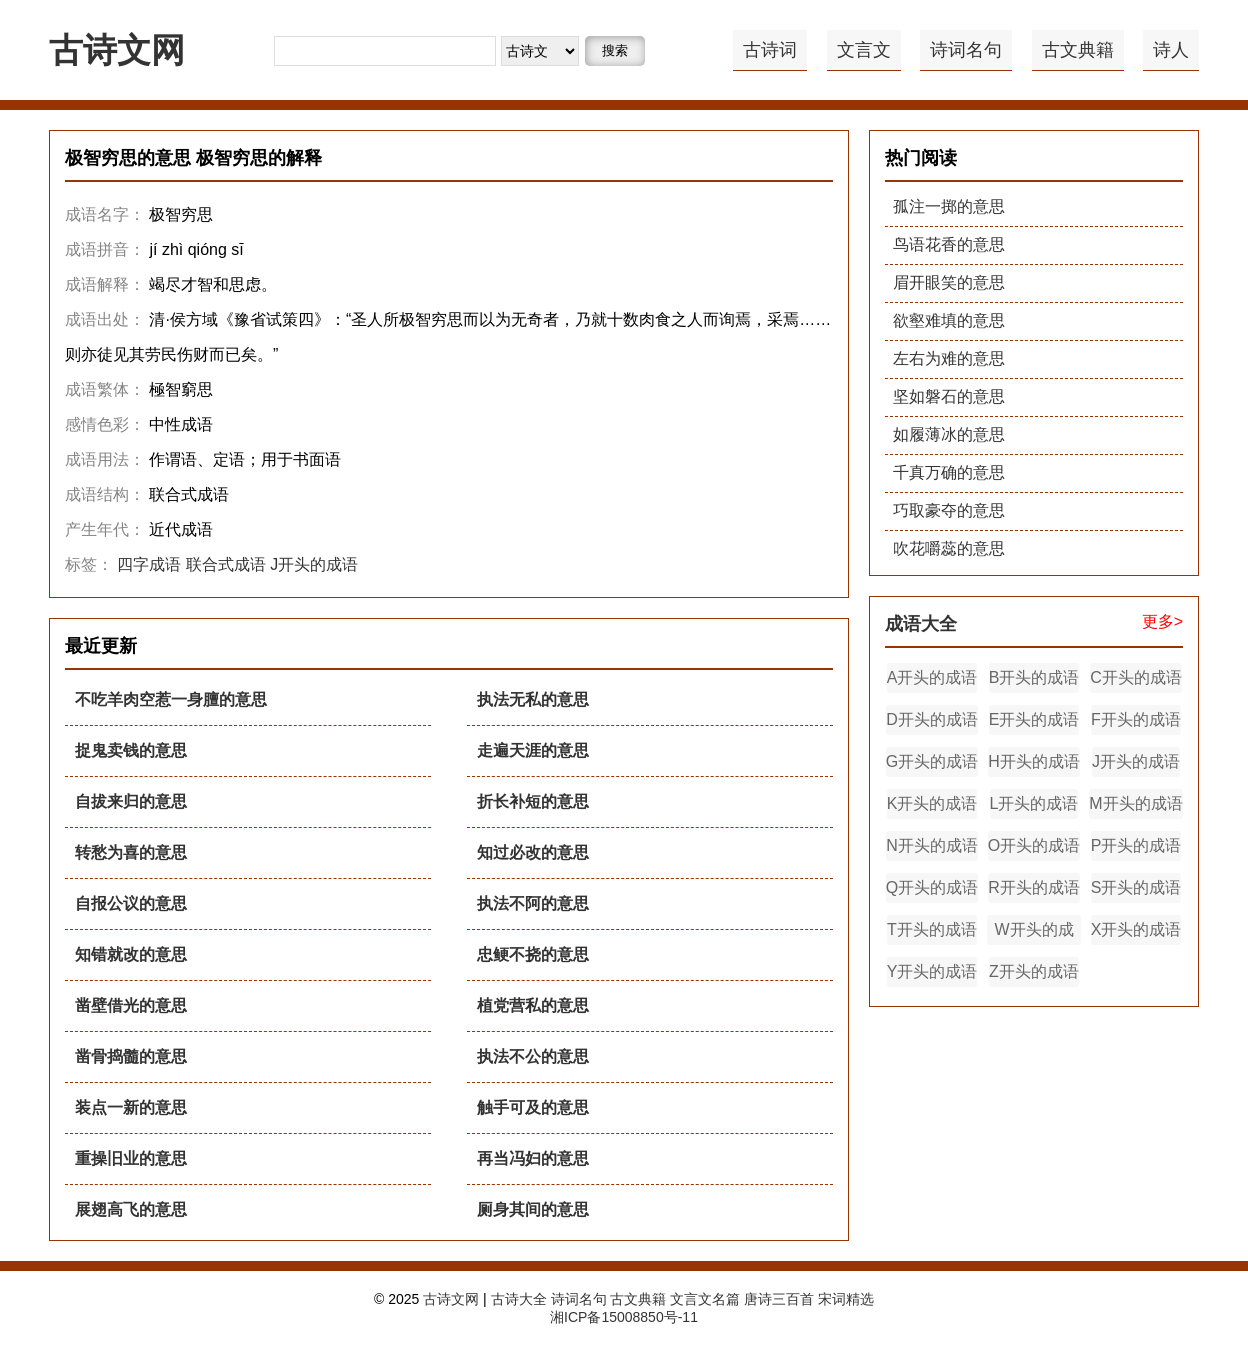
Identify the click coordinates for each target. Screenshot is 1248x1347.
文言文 (864, 50)
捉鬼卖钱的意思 (131, 750)
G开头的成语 (932, 761)
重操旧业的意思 (131, 1158)
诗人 (1171, 50)
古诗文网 (117, 50)
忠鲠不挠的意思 (533, 954)
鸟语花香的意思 (949, 244)
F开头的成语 (1136, 719)
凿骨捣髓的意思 (131, 1056)
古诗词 (770, 50)
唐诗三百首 (779, 1299)
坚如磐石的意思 (949, 396)
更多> (1162, 621)
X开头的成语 (1136, 929)
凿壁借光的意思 (131, 1005)
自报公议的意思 (131, 903)
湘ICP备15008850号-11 (624, 1317)
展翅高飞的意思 (131, 1209)
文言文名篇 (705, 1299)
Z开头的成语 (1034, 971)
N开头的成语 (932, 845)
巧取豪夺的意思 (949, 510)
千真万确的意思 (949, 472)
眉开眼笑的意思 (949, 282)
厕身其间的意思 (533, 1209)
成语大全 (921, 624)
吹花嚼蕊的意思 (949, 548)
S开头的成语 (1136, 887)
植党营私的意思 (533, 1005)
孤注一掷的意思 (949, 206)
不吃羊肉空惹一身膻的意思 (171, 699)
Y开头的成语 (932, 971)
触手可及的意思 (533, 1107)
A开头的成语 (932, 677)
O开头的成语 (1034, 845)
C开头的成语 (1136, 677)
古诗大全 (519, 1299)
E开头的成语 (1034, 719)
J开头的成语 (314, 564)
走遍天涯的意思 (533, 750)
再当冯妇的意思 (533, 1158)
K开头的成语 (932, 803)
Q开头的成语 (932, 887)
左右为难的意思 (949, 358)
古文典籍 (1078, 50)
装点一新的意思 (131, 1107)
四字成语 (149, 564)
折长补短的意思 (533, 801)
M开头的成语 (1135, 803)
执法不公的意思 (533, 1056)
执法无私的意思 (533, 699)
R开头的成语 (1034, 887)
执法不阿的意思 (533, 903)
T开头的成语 (932, 929)
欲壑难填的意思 (949, 320)
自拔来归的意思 (131, 801)
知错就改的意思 (131, 954)
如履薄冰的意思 (949, 434)
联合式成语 (226, 564)
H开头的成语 (1034, 761)
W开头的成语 (1033, 933)
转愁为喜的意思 (131, 852)
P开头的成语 (1136, 845)
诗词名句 (966, 50)
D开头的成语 (932, 719)
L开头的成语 (1034, 803)
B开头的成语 (1034, 677)
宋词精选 (846, 1299)
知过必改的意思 (533, 852)
